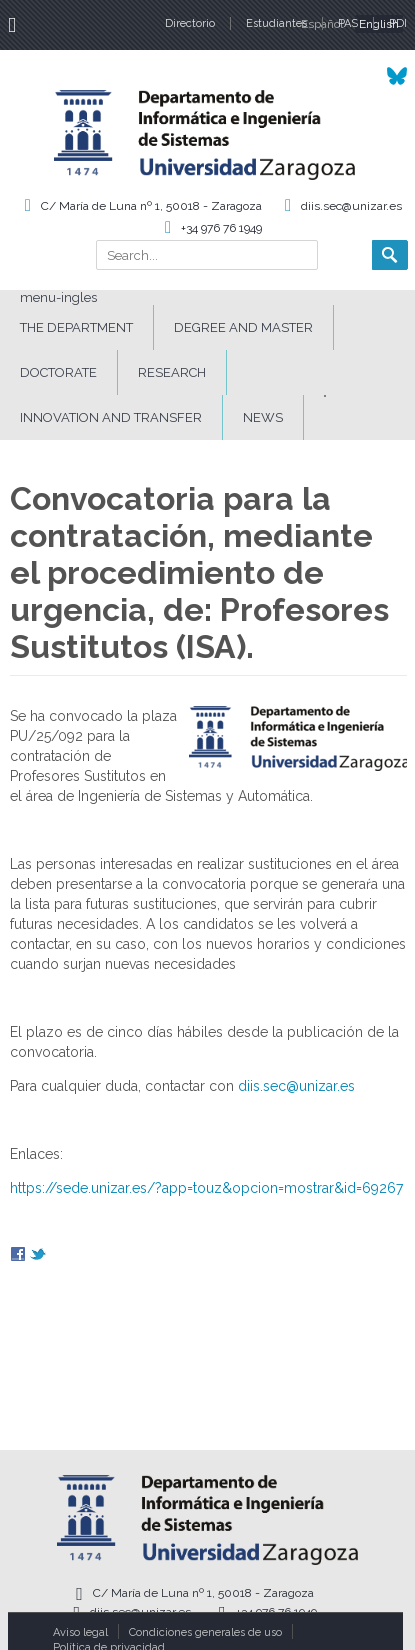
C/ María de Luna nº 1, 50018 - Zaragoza (151, 206)
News (263, 417)
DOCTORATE (58, 372)
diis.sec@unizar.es (351, 206)
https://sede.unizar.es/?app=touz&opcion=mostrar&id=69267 (206, 1188)
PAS (348, 23)
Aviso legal (80, 1632)
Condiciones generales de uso (205, 1632)
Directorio (190, 23)
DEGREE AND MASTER (243, 327)
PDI (398, 23)
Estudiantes (276, 23)
